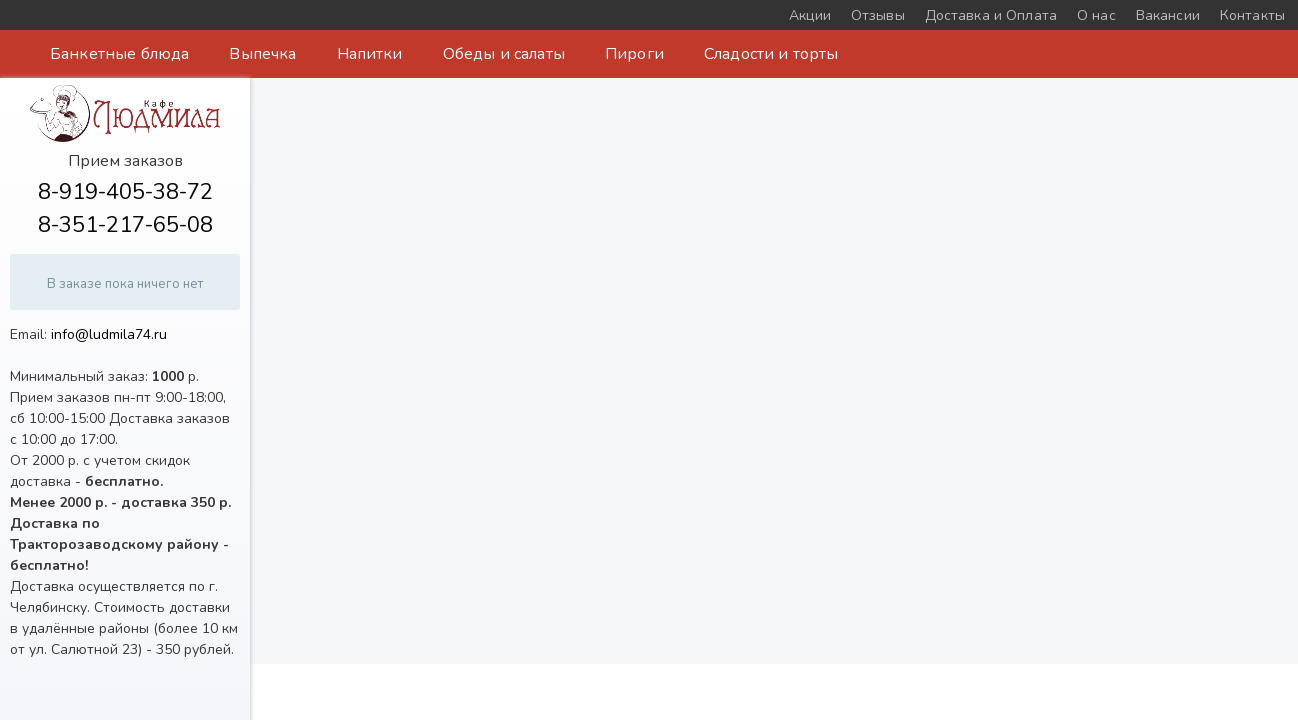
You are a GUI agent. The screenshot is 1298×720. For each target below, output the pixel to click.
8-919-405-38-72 (125, 192)
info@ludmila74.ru (109, 334)
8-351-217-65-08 (125, 225)
